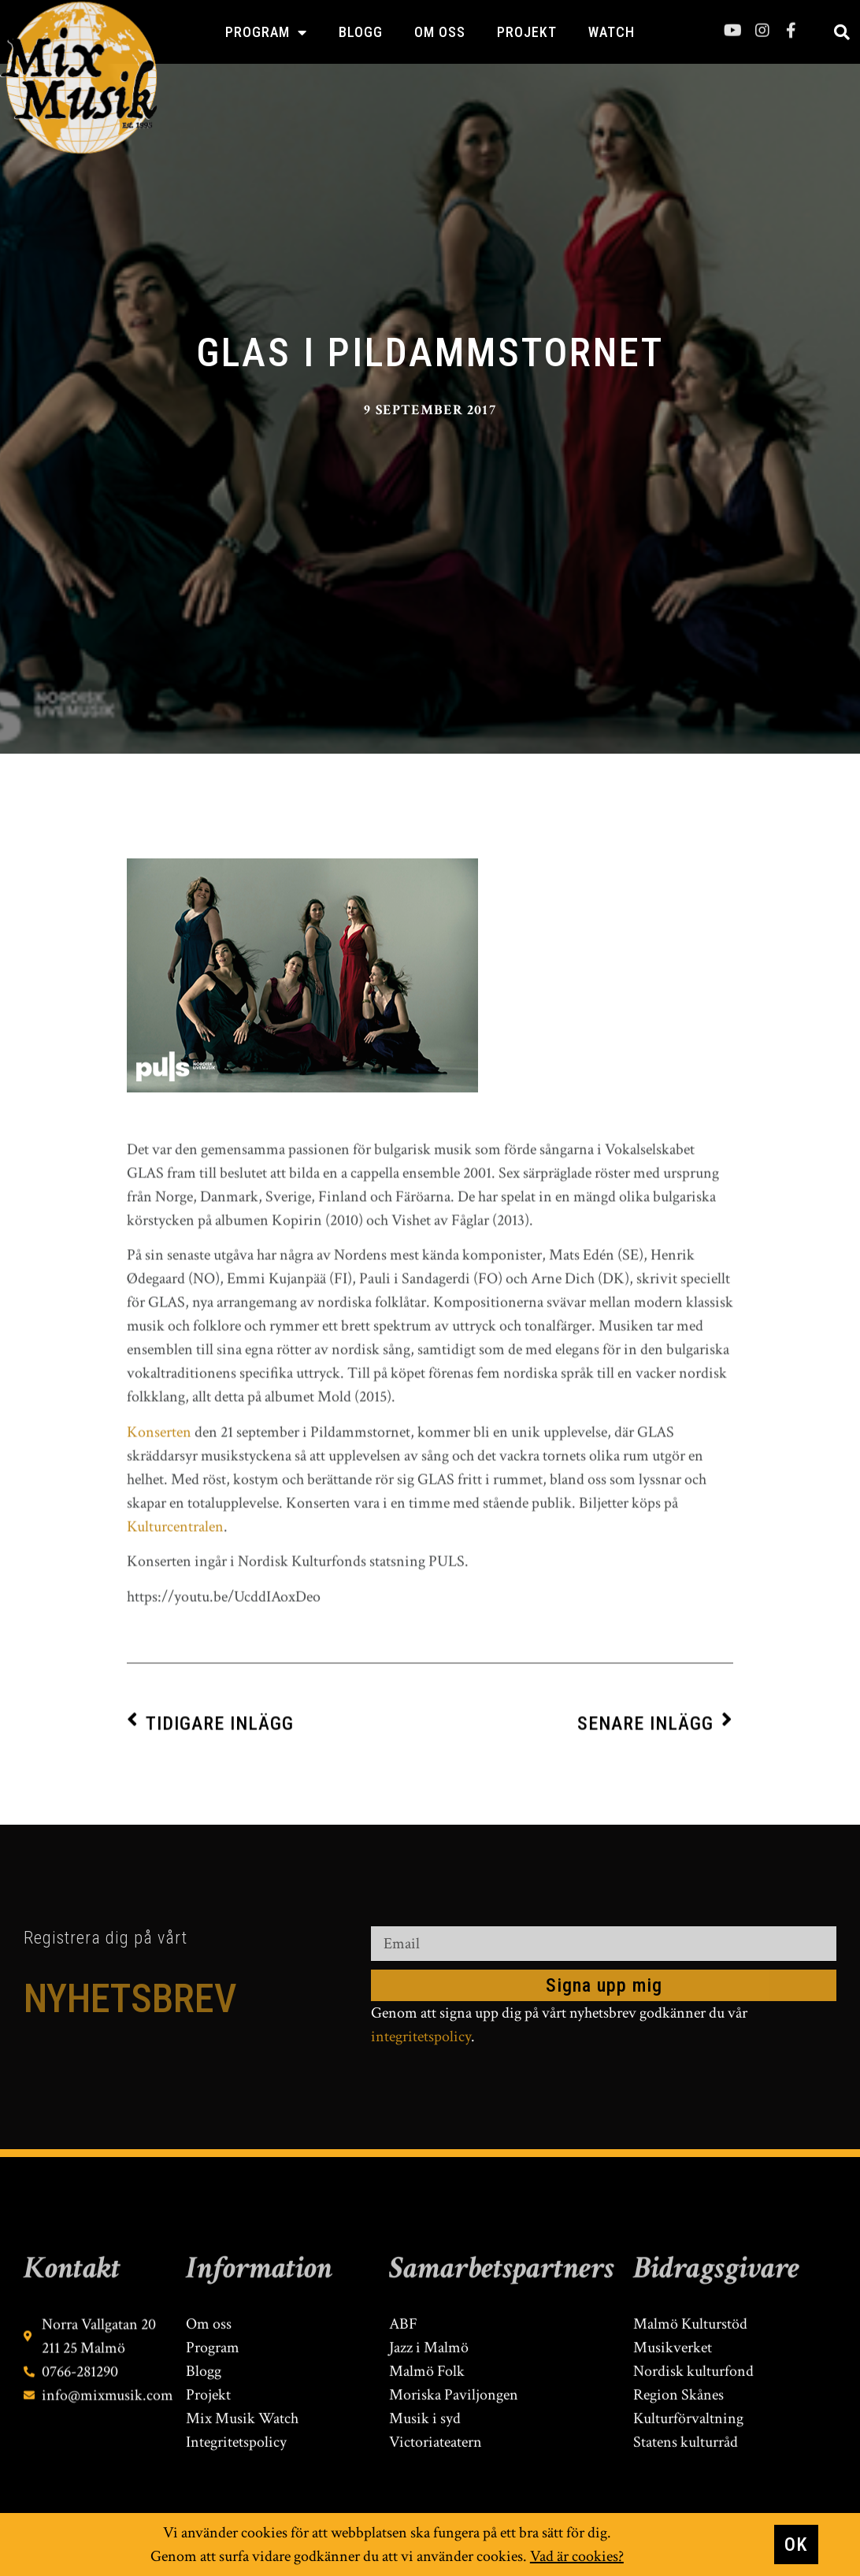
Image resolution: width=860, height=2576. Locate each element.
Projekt (527, 32)
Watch (611, 32)
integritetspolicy (421, 2036)
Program (266, 32)
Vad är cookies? (577, 2557)
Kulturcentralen (175, 1798)
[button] (842, 32)
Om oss (439, 32)
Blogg (361, 32)
